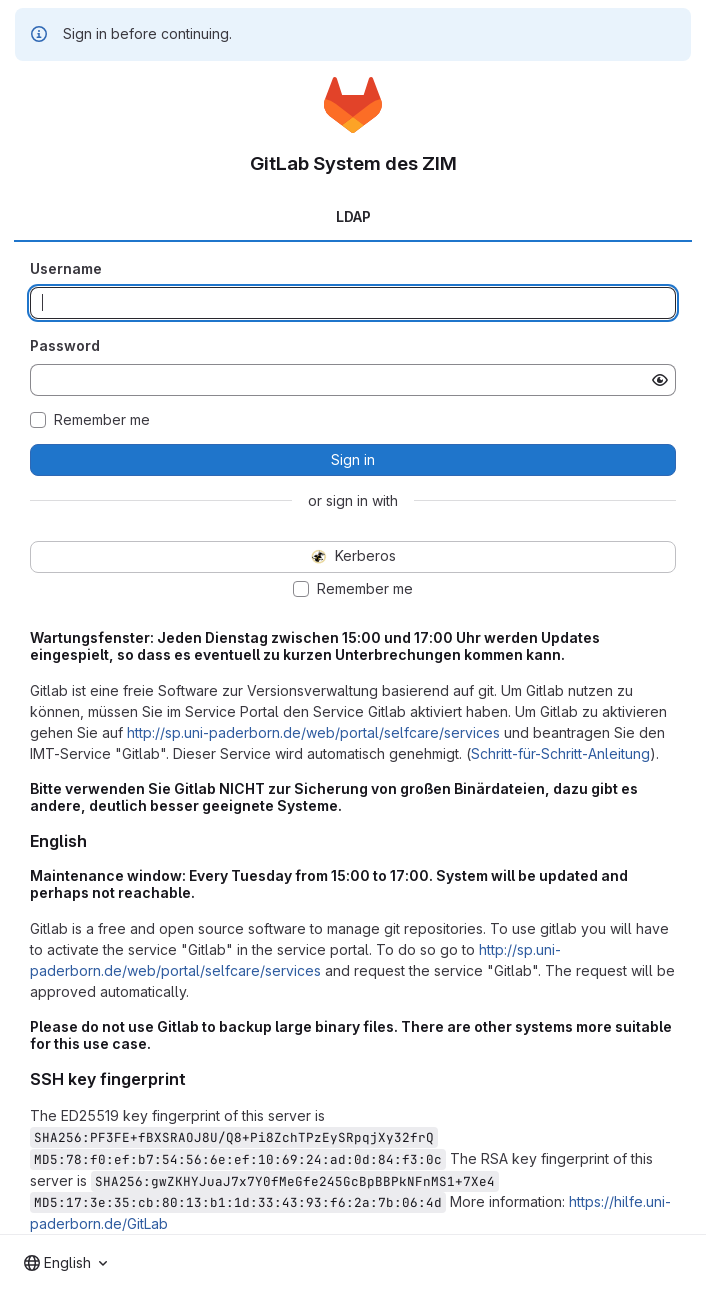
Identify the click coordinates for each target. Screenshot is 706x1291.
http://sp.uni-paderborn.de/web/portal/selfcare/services (313, 732)
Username (66, 268)
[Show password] (660, 380)
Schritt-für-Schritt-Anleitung (560, 753)
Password (65, 345)
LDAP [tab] (353, 216)
